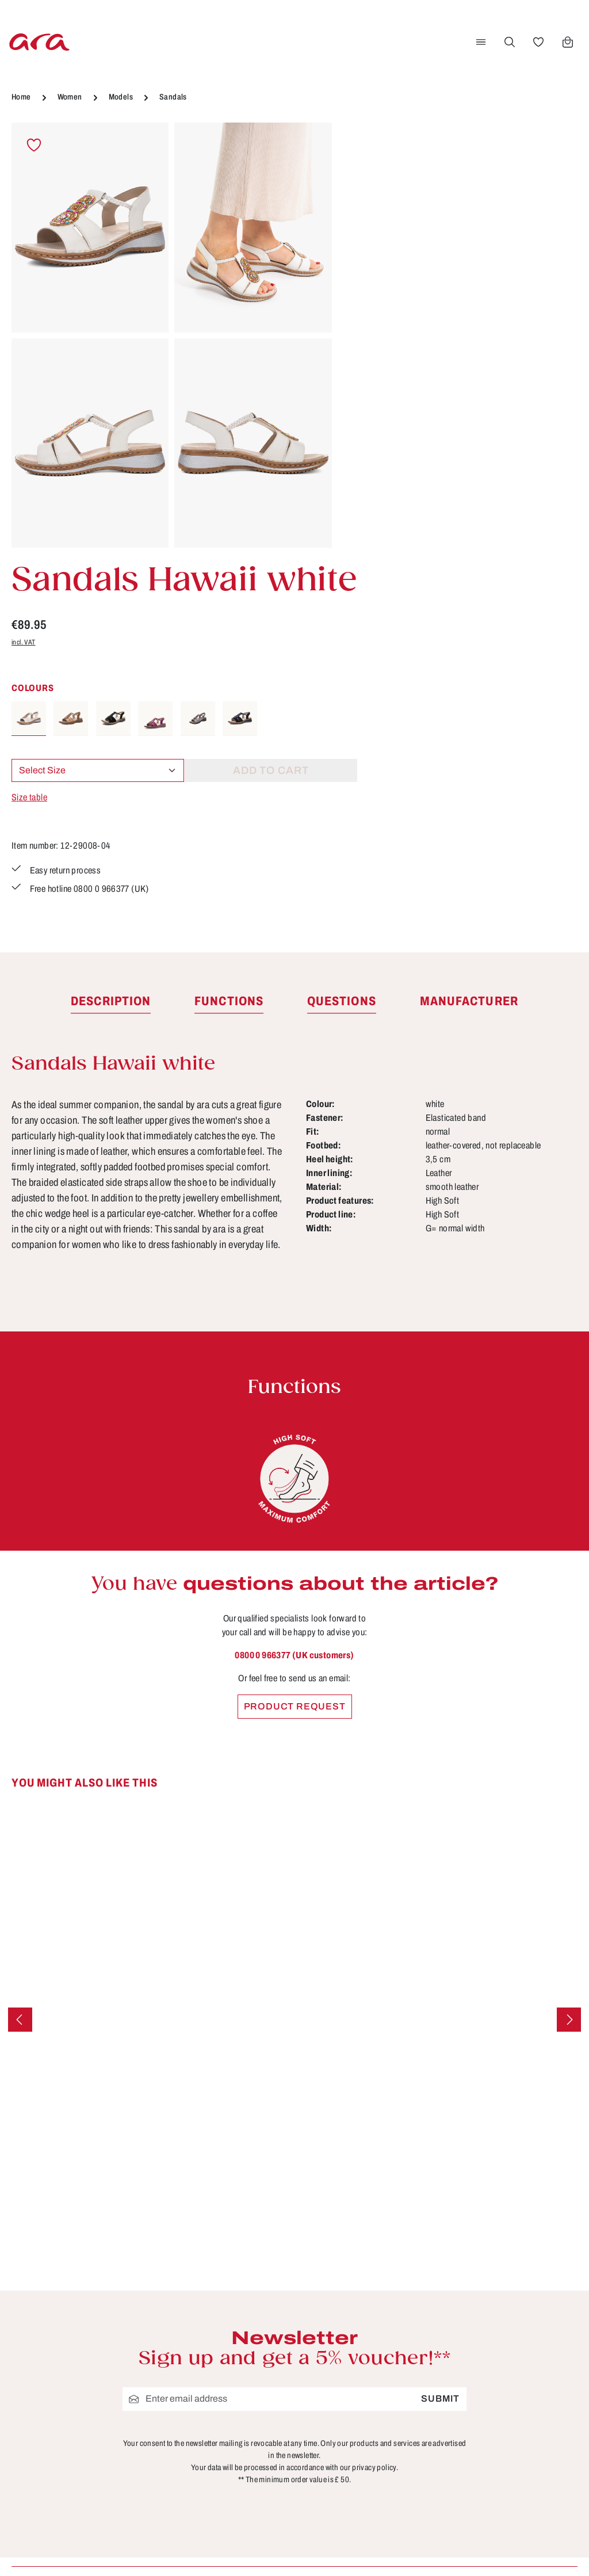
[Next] (569, 1666)
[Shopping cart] (567, 42)
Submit (440, 2045)
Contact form (94, 2366)
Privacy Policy (241, 2429)
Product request (295, 1353)
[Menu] (480, 42)
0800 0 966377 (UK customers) (294, 1302)
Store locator (238, 2302)
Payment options (395, 2387)
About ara (231, 2344)
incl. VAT (367, 235)
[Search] (509, 42)
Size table (373, 390)
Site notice (233, 2387)
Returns (374, 2429)
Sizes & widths (389, 2449)
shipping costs (384, 2550)
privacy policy (374, 2113)
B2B (218, 2323)
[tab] (111, 648)
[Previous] (20, 1666)
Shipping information (404, 2407)
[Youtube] (556, 2309)
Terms (222, 2407)
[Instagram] (519, 2349)
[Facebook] (519, 2309)
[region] (171, 336)
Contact (373, 2323)
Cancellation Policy (253, 2365)
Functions (378, 2365)
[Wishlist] (537, 42)
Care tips (376, 2302)
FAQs (368, 2344)
